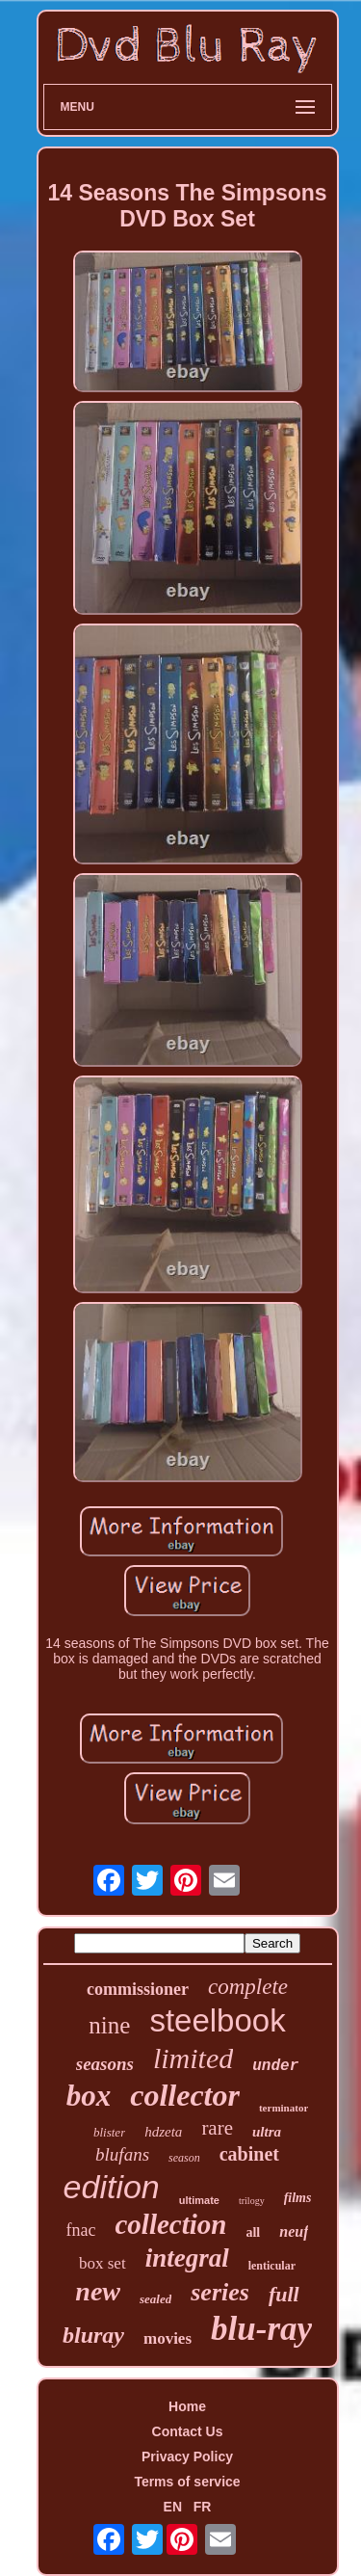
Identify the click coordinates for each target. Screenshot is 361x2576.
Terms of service (187, 2481)
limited (193, 2058)
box (89, 2095)
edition (112, 2186)
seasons (105, 2064)
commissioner (138, 1989)
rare (217, 2127)
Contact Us (187, 2431)
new (97, 2291)
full (284, 2294)
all (252, 2232)
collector (185, 2095)
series (220, 2292)
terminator (283, 2107)
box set (102, 2263)
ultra (266, 2131)
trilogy (252, 2200)
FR (202, 2506)
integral (187, 2258)
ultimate (199, 2200)
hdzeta (163, 2131)
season (184, 2157)
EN (173, 2506)
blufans (122, 2154)
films (298, 2198)
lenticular (272, 2265)
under (275, 2066)
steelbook (217, 2020)
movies (167, 2338)
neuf (293, 2231)
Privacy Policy (187, 2456)
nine (109, 2025)
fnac (81, 2230)
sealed (155, 2299)
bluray (93, 2335)
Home (187, 2406)
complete (248, 1987)
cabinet (249, 2153)
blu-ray (261, 2329)
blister (109, 2132)
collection (170, 2224)
